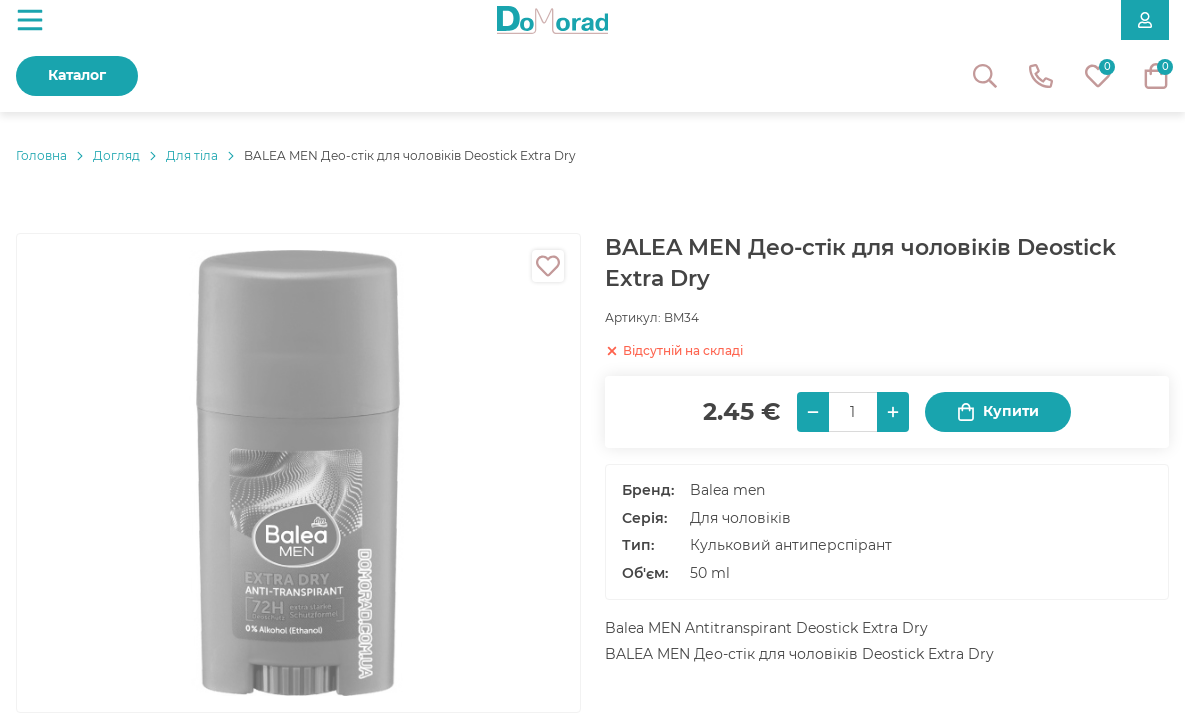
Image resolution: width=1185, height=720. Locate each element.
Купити (998, 411)
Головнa (41, 155)
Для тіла (192, 155)
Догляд (116, 155)
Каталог (77, 75)
